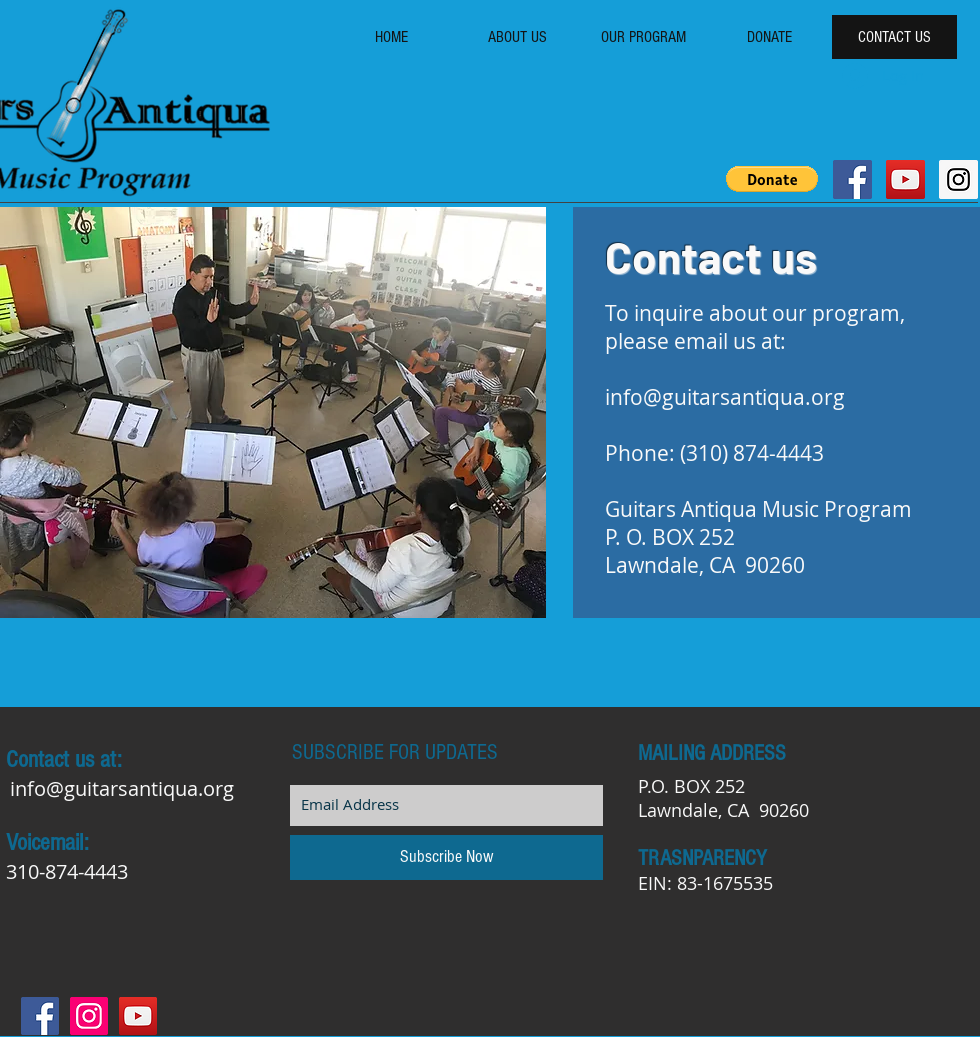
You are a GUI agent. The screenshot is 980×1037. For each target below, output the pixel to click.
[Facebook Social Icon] (852, 179)
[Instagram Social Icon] (958, 179)
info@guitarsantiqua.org (725, 397)
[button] (772, 179)
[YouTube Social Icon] (905, 179)
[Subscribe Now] (446, 857)
